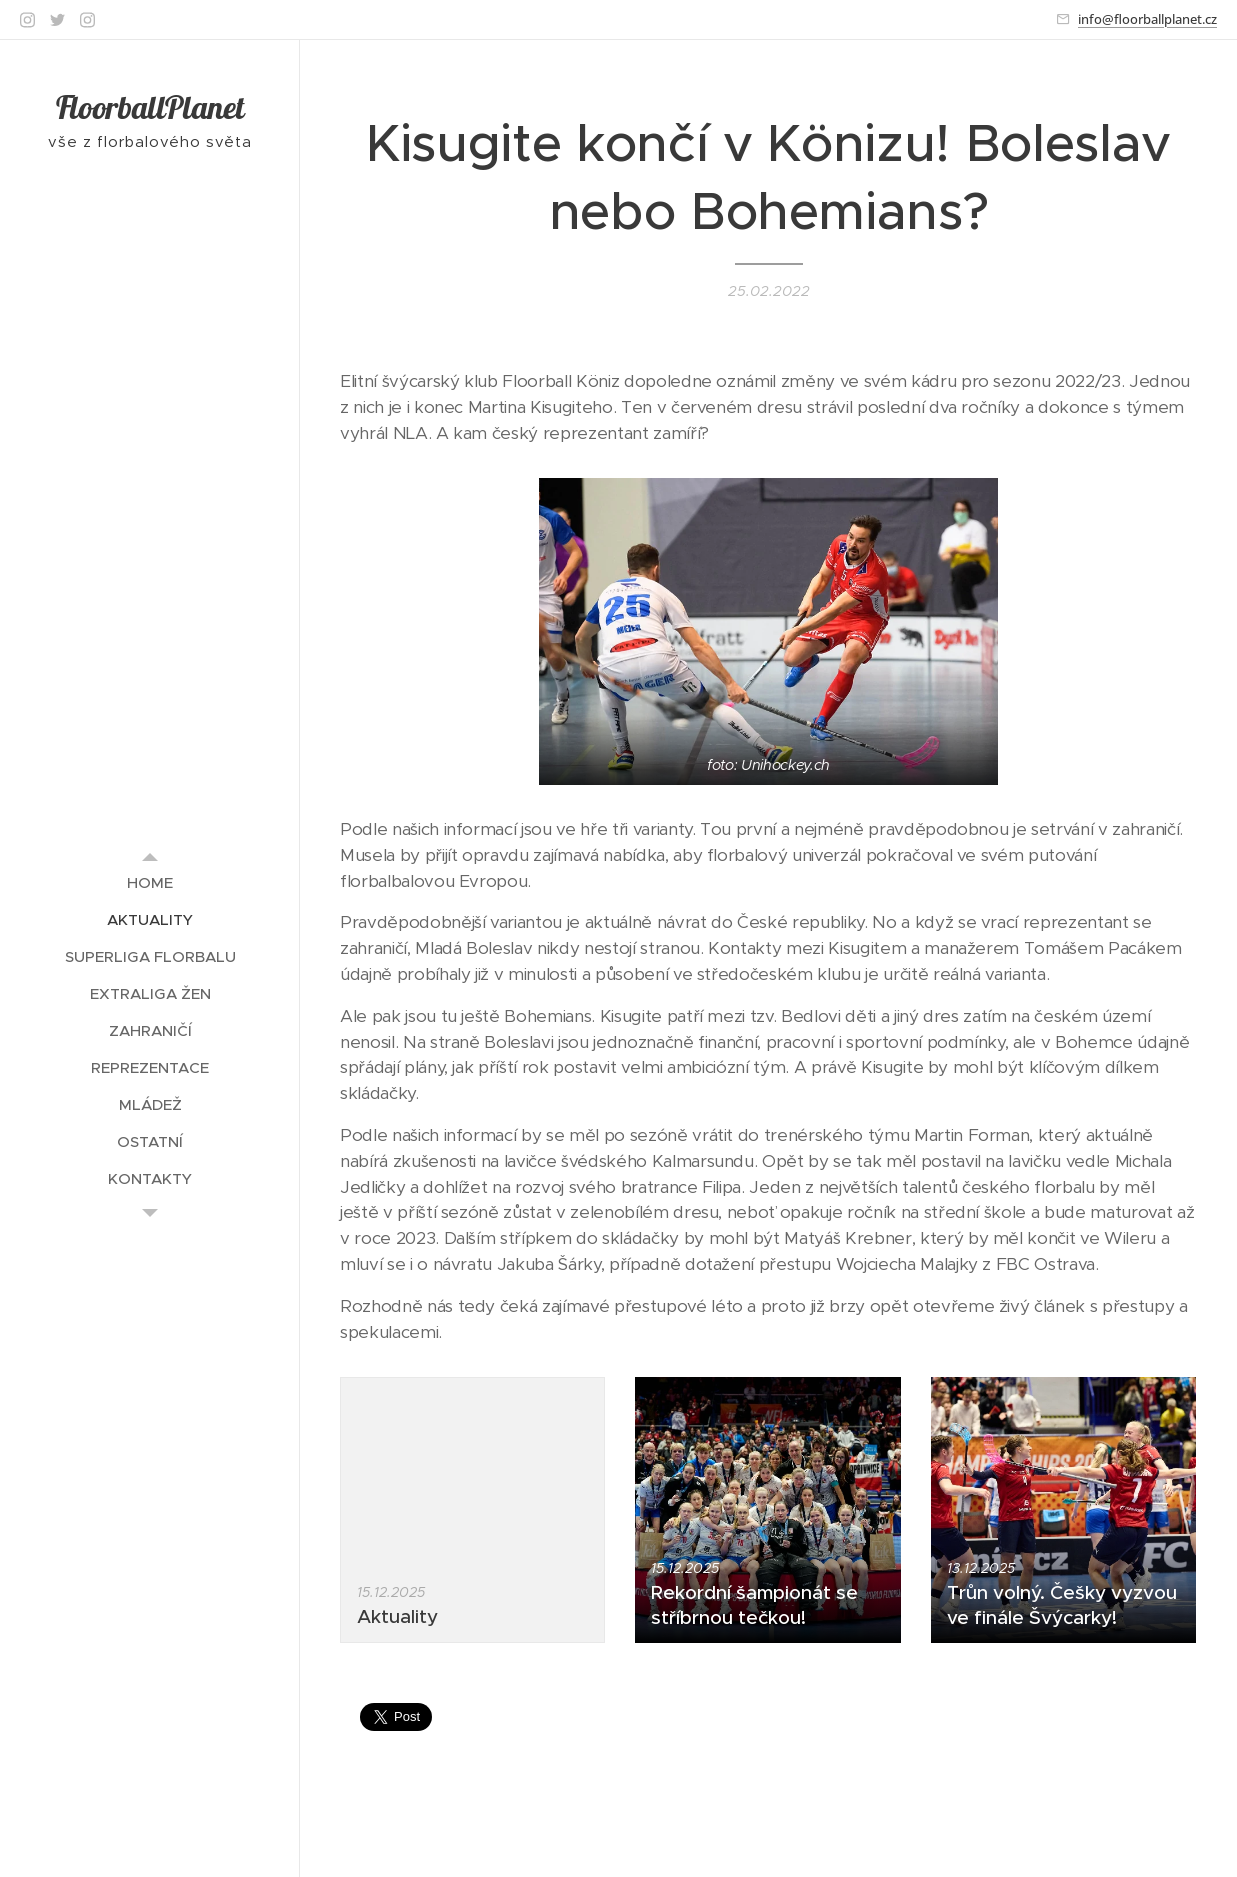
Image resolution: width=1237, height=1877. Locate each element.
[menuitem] (150, 882)
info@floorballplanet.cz (1147, 19)
